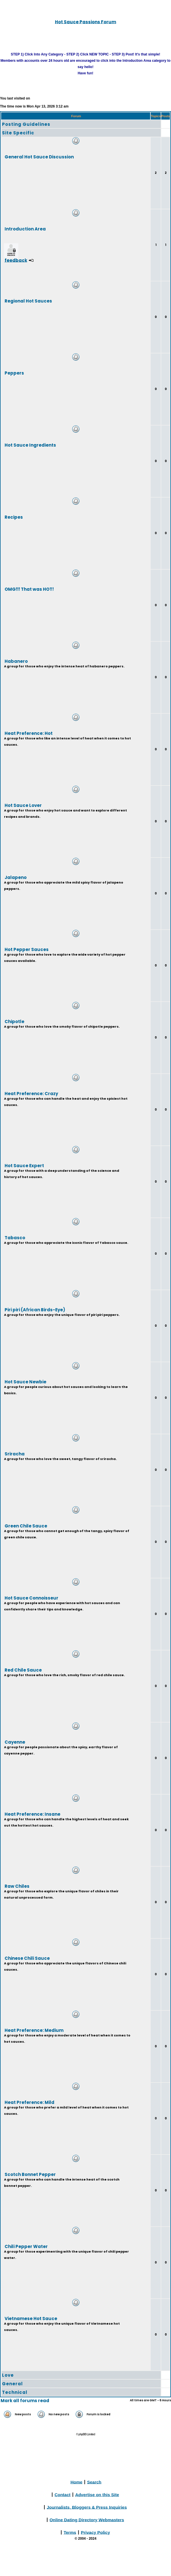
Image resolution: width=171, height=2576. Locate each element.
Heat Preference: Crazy (31, 1093)
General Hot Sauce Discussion (39, 157)
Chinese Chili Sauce (27, 1958)
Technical (14, 2392)
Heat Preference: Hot (29, 733)
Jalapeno (16, 877)
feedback (16, 260)
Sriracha (15, 1454)
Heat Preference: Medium (34, 2030)
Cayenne (15, 1742)
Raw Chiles (17, 1886)
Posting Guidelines (26, 124)
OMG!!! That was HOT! (29, 589)
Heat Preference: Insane (32, 1814)
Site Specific (18, 133)
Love (8, 2375)
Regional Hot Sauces (28, 301)
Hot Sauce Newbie (25, 1381)
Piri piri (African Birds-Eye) (35, 1309)
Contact (63, 2494)
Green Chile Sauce (26, 1526)
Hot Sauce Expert (24, 1165)
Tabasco (15, 1237)
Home (76, 2481)
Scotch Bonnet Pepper (30, 2174)
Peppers (14, 373)
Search (94, 2481)
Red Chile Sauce (23, 1670)
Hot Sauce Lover (23, 805)
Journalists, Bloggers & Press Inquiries (87, 2507)
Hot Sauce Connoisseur (31, 1598)
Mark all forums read (25, 2401)
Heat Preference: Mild (29, 2102)
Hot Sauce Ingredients (30, 445)
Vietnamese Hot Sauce (31, 2318)
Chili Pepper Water (26, 2246)
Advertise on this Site (97, 2494)
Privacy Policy (95, 2532)
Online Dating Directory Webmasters (86, 2519)
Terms (69, 2532)
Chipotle (14, 1021)
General (12, 2384)
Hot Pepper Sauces (27, 949)
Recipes (14, 517)
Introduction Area (25, 229)
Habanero (16, 661)
